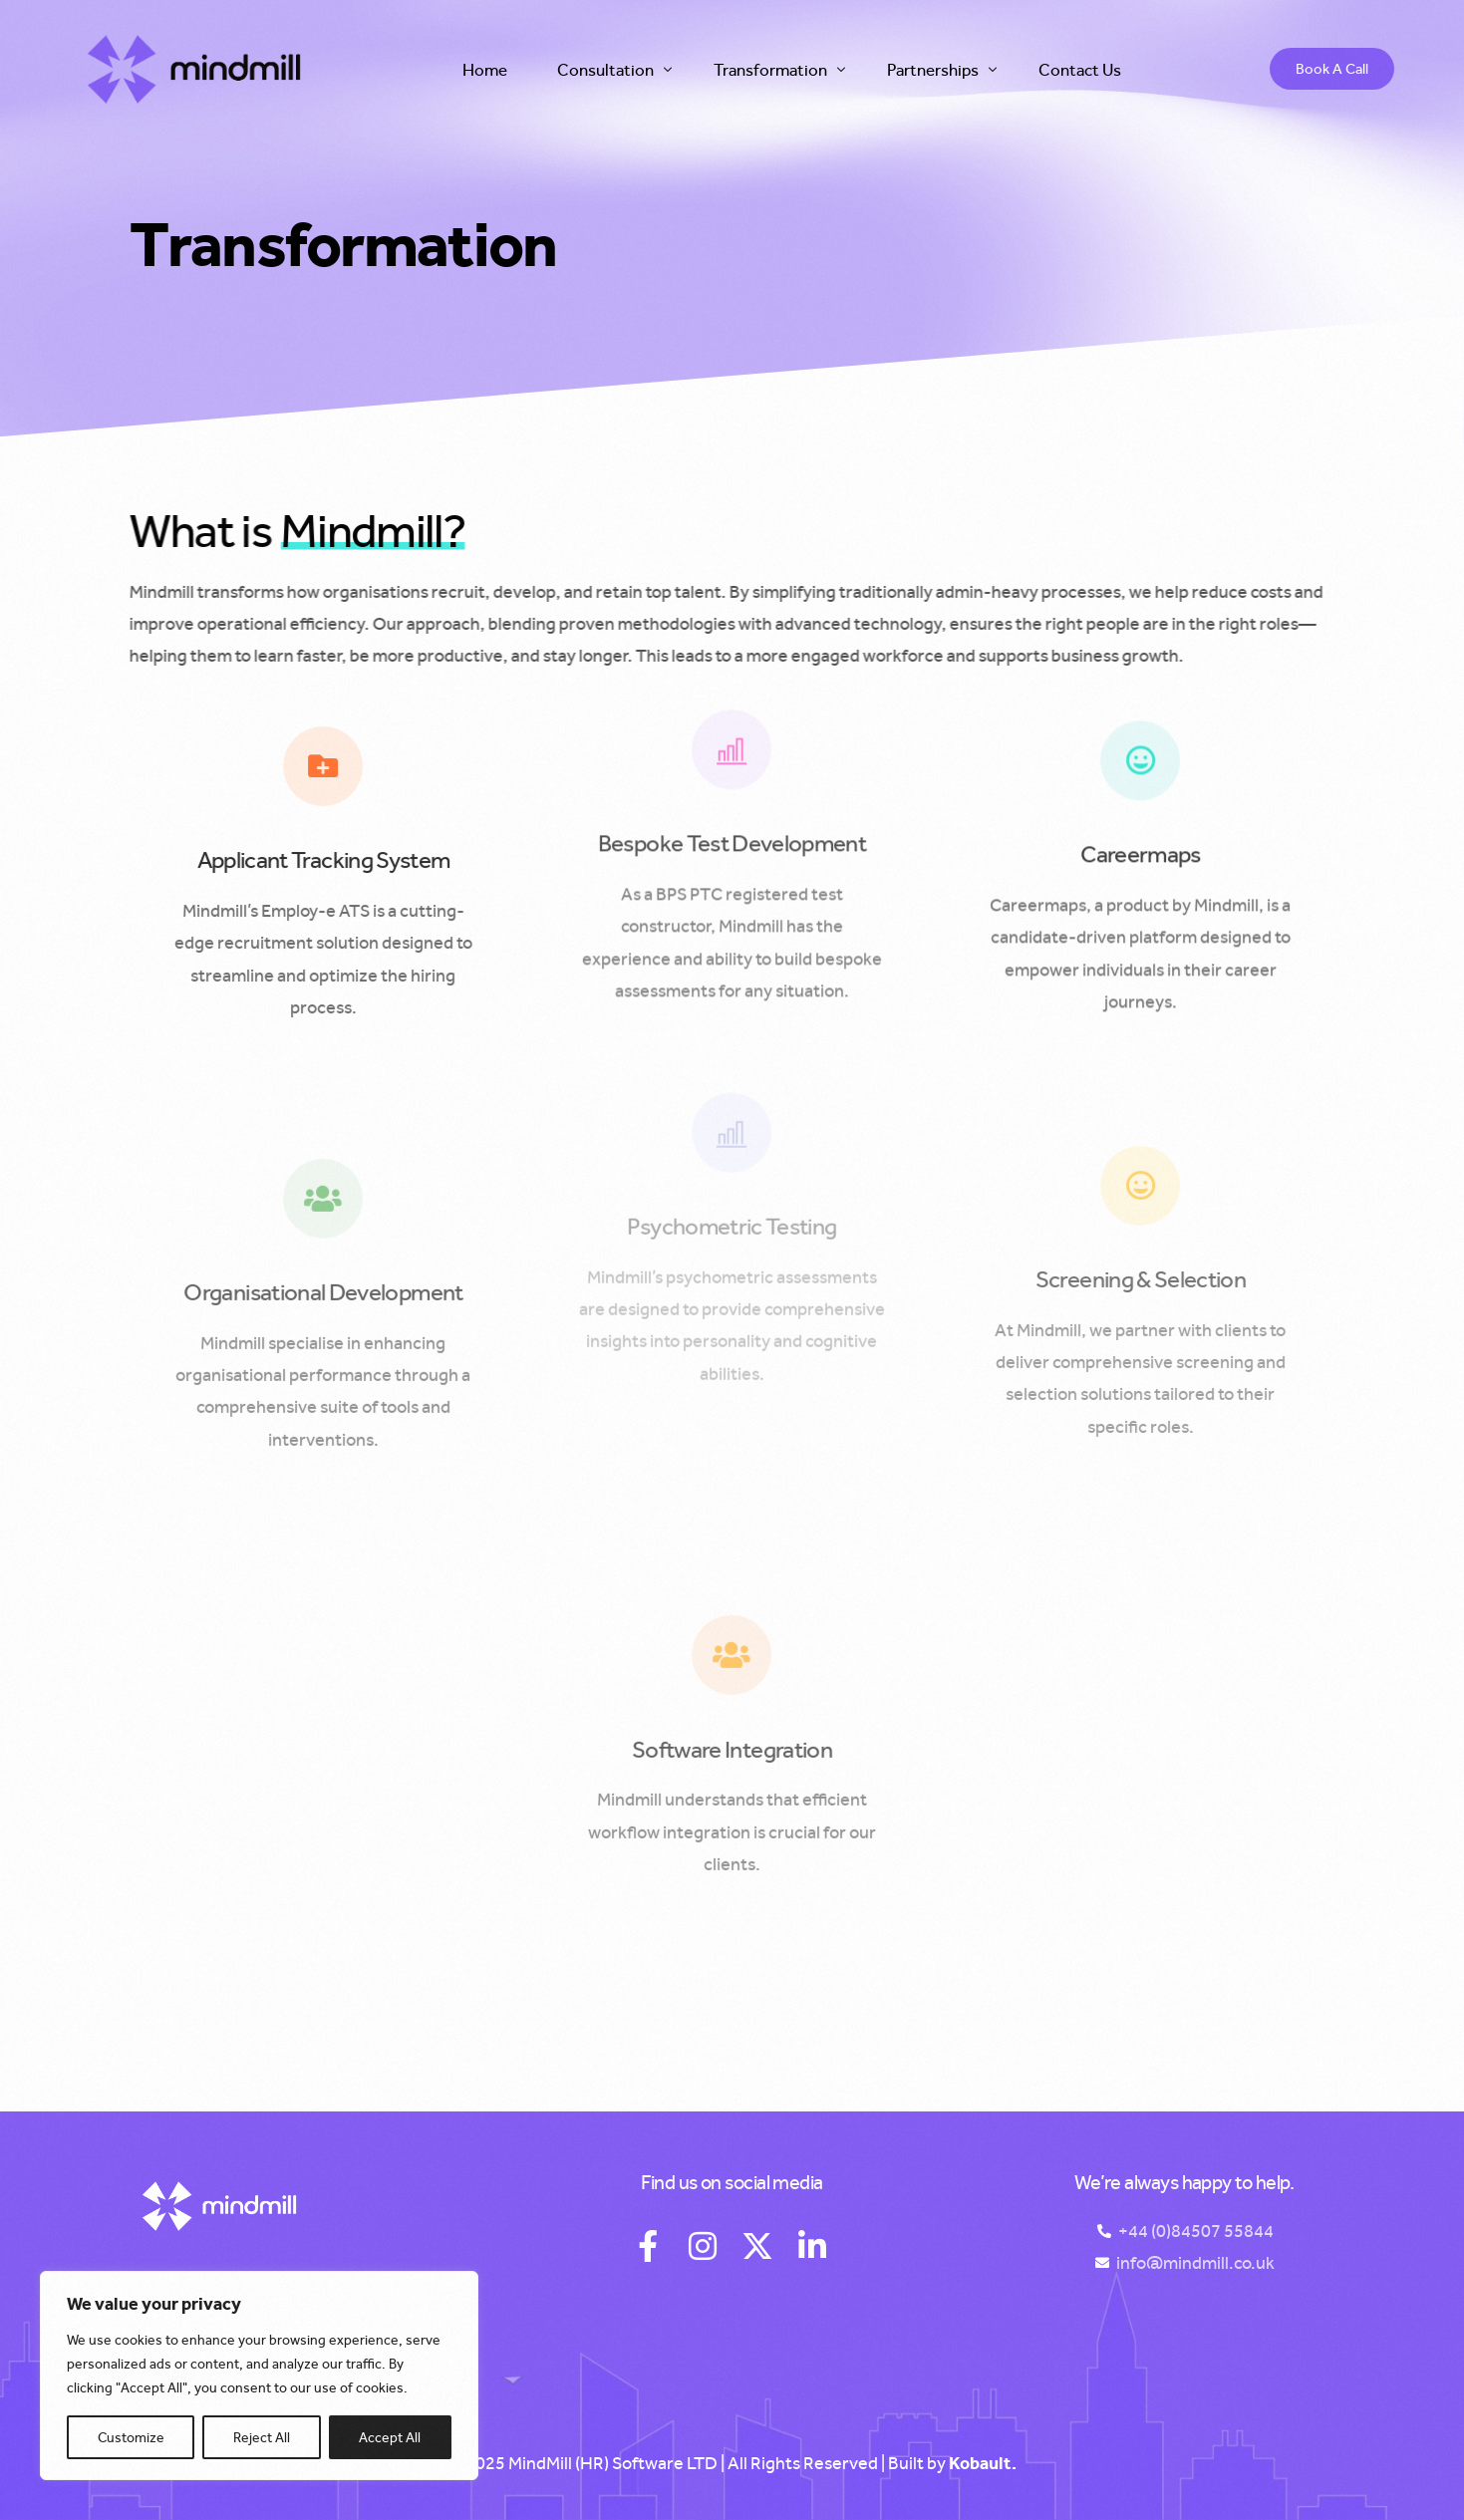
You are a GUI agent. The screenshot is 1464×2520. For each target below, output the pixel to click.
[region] (259, 2375)
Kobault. (983, 2463)
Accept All (390, 2437)
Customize (131, 2437)
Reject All (261, 2437)
